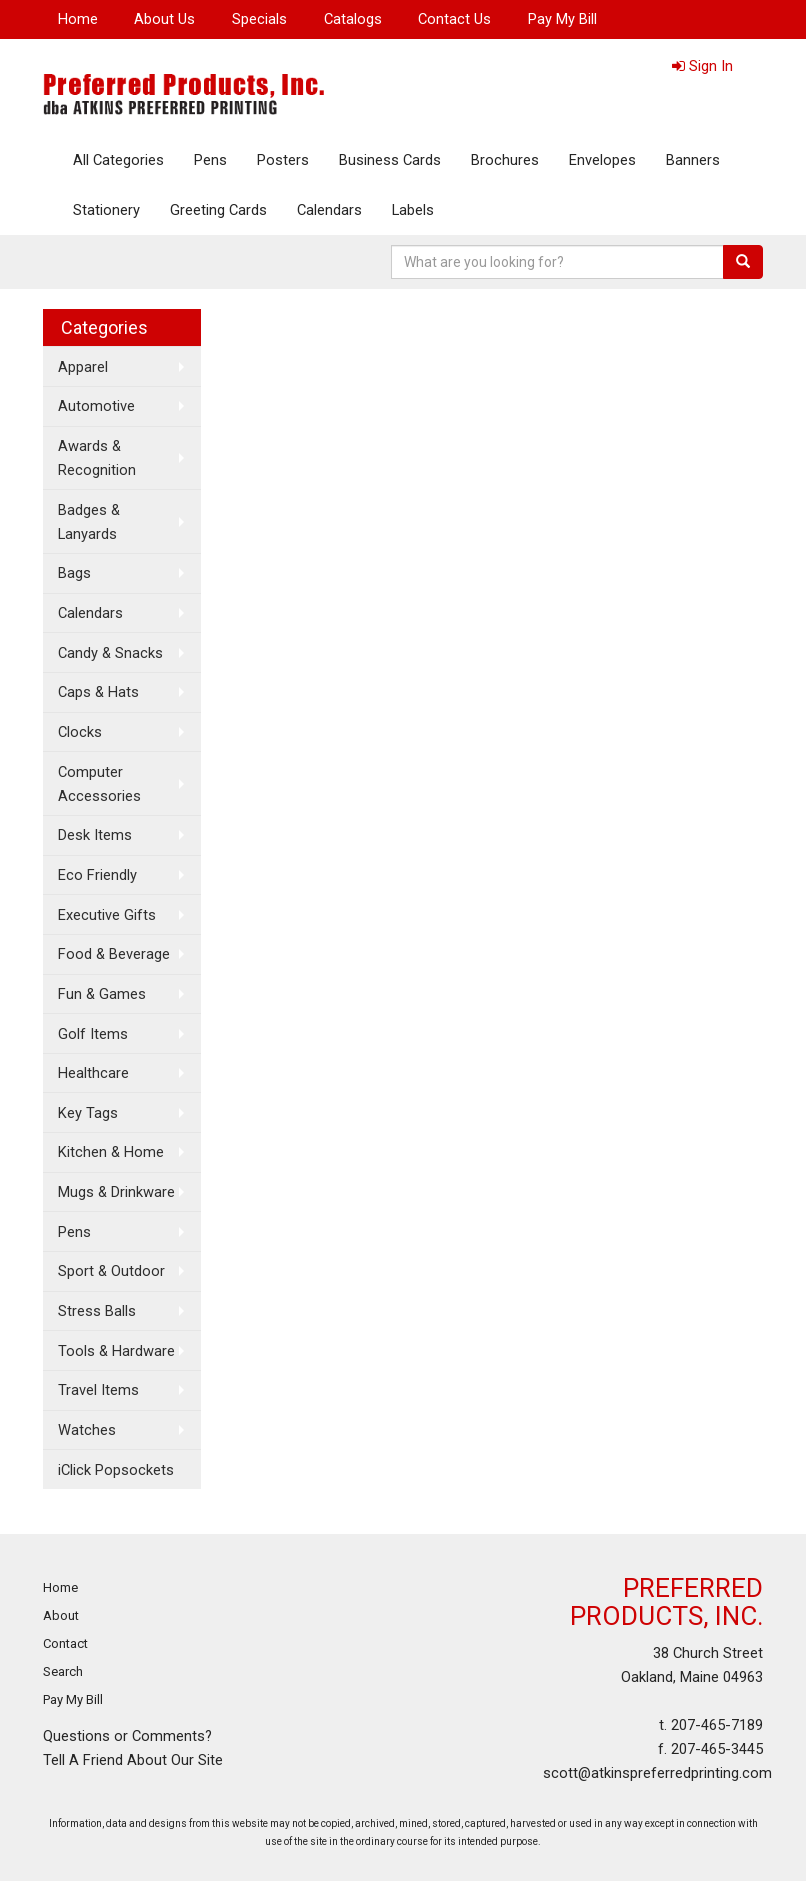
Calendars (329, 210)
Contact (65, 1643)
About (61, 1615)
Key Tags (88, 1113)
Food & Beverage (114, 954)
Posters (283, 160)
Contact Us (454, 19)
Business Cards (390, 160)
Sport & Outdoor (111, 1271)
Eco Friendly (97, 875)
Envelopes (602, 160)
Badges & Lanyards (89, 522)
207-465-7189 (717, 1725)
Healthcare (93, 1073)
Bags (74, 573)
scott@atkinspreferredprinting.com (657, 1773)
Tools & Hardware (116, 1351)
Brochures (505, 160)
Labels (413, 210)
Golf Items (93, 1034)
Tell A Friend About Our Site (133, 1760)
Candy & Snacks (110, 653)
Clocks (80, 732)
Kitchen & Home (111, 1152)
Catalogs (353, 19)
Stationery (106, 210)
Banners (693, 160)
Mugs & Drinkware (116, 1192)
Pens (210, 160)
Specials (259, 19)
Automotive (96, 406)
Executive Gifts (107, 915)
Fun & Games (102, 994)
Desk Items (95, 835)
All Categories (118, 160)
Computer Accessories (99, 784)
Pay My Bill (562, 19)
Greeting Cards (218, 210)
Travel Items (98, 1390)
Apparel (83, 367)
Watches (87, 1430)
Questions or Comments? (127, 1736)
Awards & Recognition (97, 458)
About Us (164, 19)
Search (63, 1671)
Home (78, 19)
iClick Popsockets (116, 1470)
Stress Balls (97, 1311)
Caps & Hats (98, 692)
